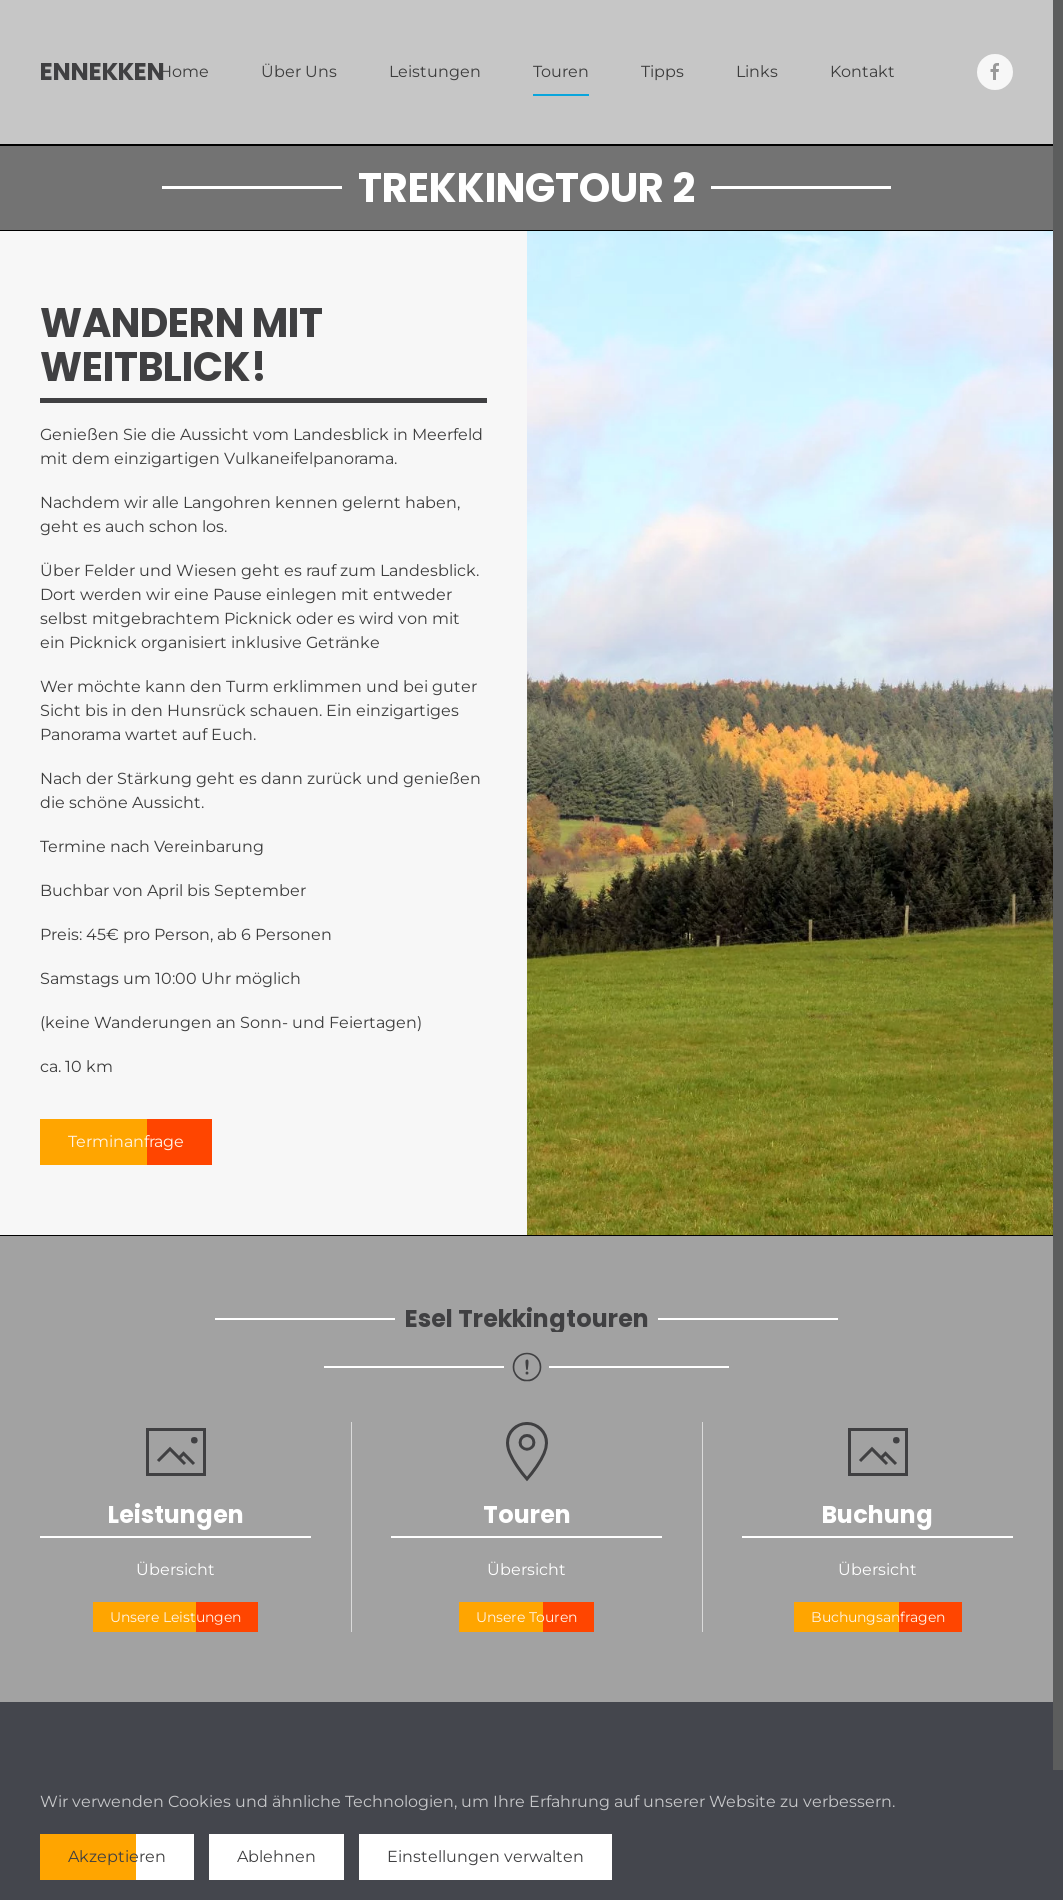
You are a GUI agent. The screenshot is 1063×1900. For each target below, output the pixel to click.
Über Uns (299, 71)
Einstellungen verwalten (485, 1856)
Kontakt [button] (862, 71)
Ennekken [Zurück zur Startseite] (102, 71)
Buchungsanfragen (878, 1617)
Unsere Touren (526, 1617)
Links (757, 71)
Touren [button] (561, 71)
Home (184, 71)
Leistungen (435, 71)
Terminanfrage (126, 1141)
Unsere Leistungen (175, 1617)
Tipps (662, 71)
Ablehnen (276, 1856)
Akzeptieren (117, 1856)
